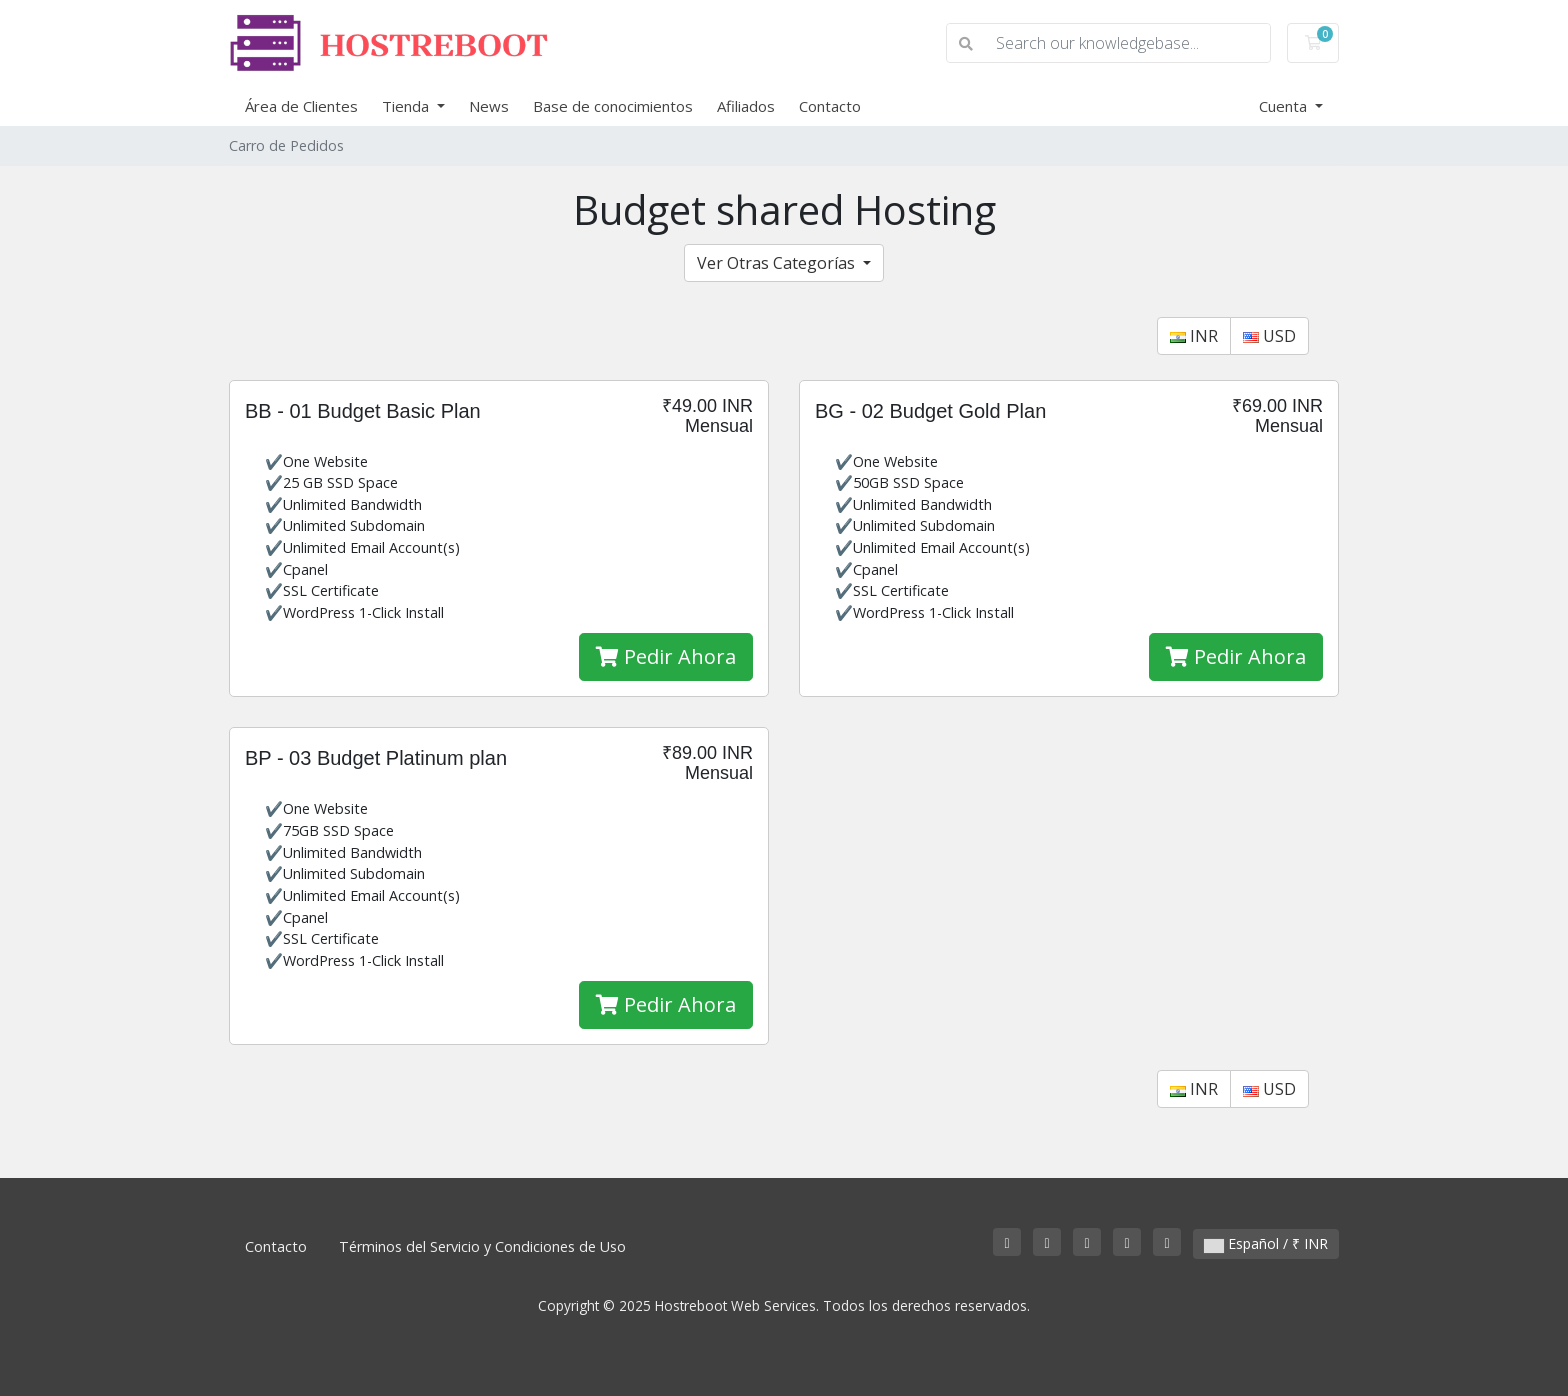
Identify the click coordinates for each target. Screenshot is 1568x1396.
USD (1269, 336)
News (489, 106)
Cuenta (1285, 106)
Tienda (407, 106)
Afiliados (746, 106)
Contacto (830, 106)
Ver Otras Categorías (778, 263)
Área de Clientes (301, 106)
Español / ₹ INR (1266, 1243)
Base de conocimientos (613, 106)
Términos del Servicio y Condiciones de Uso (482, 1246)
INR (1194, 336)
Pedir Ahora (666, 656)
